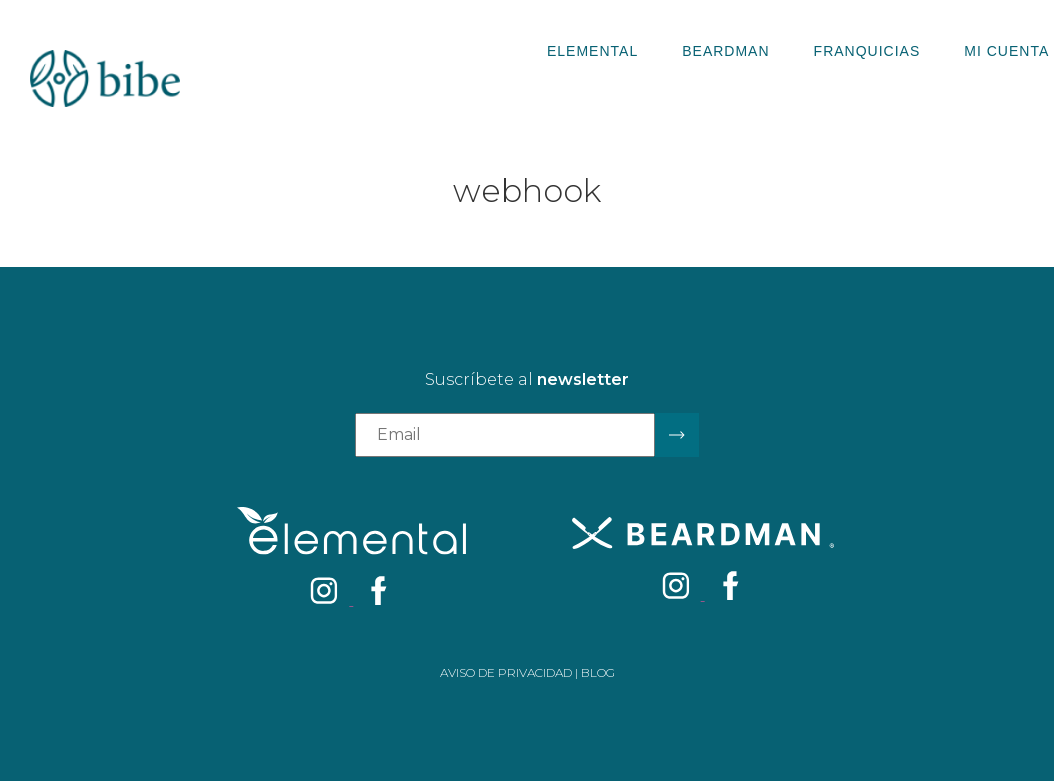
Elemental (592, 51)
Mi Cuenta (1006, 51)
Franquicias (867, 51)
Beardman (725, 51)
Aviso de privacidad (506, 672)
